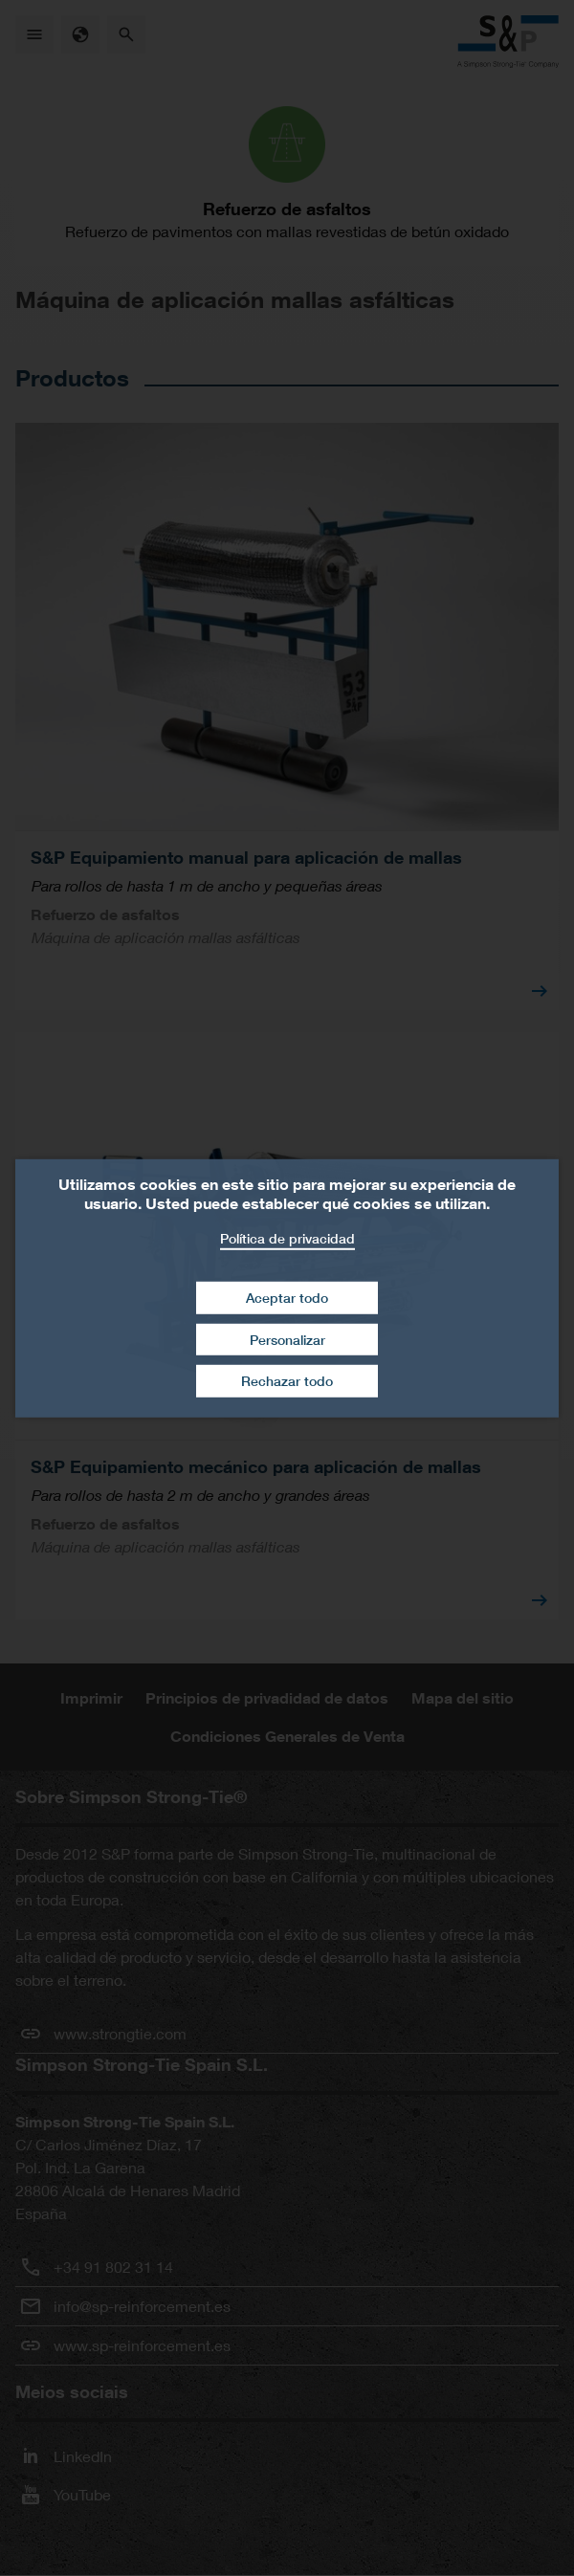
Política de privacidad (287, 1237)
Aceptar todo (287, 1297)
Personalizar (287, 1340)
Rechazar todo (287, 1381)
